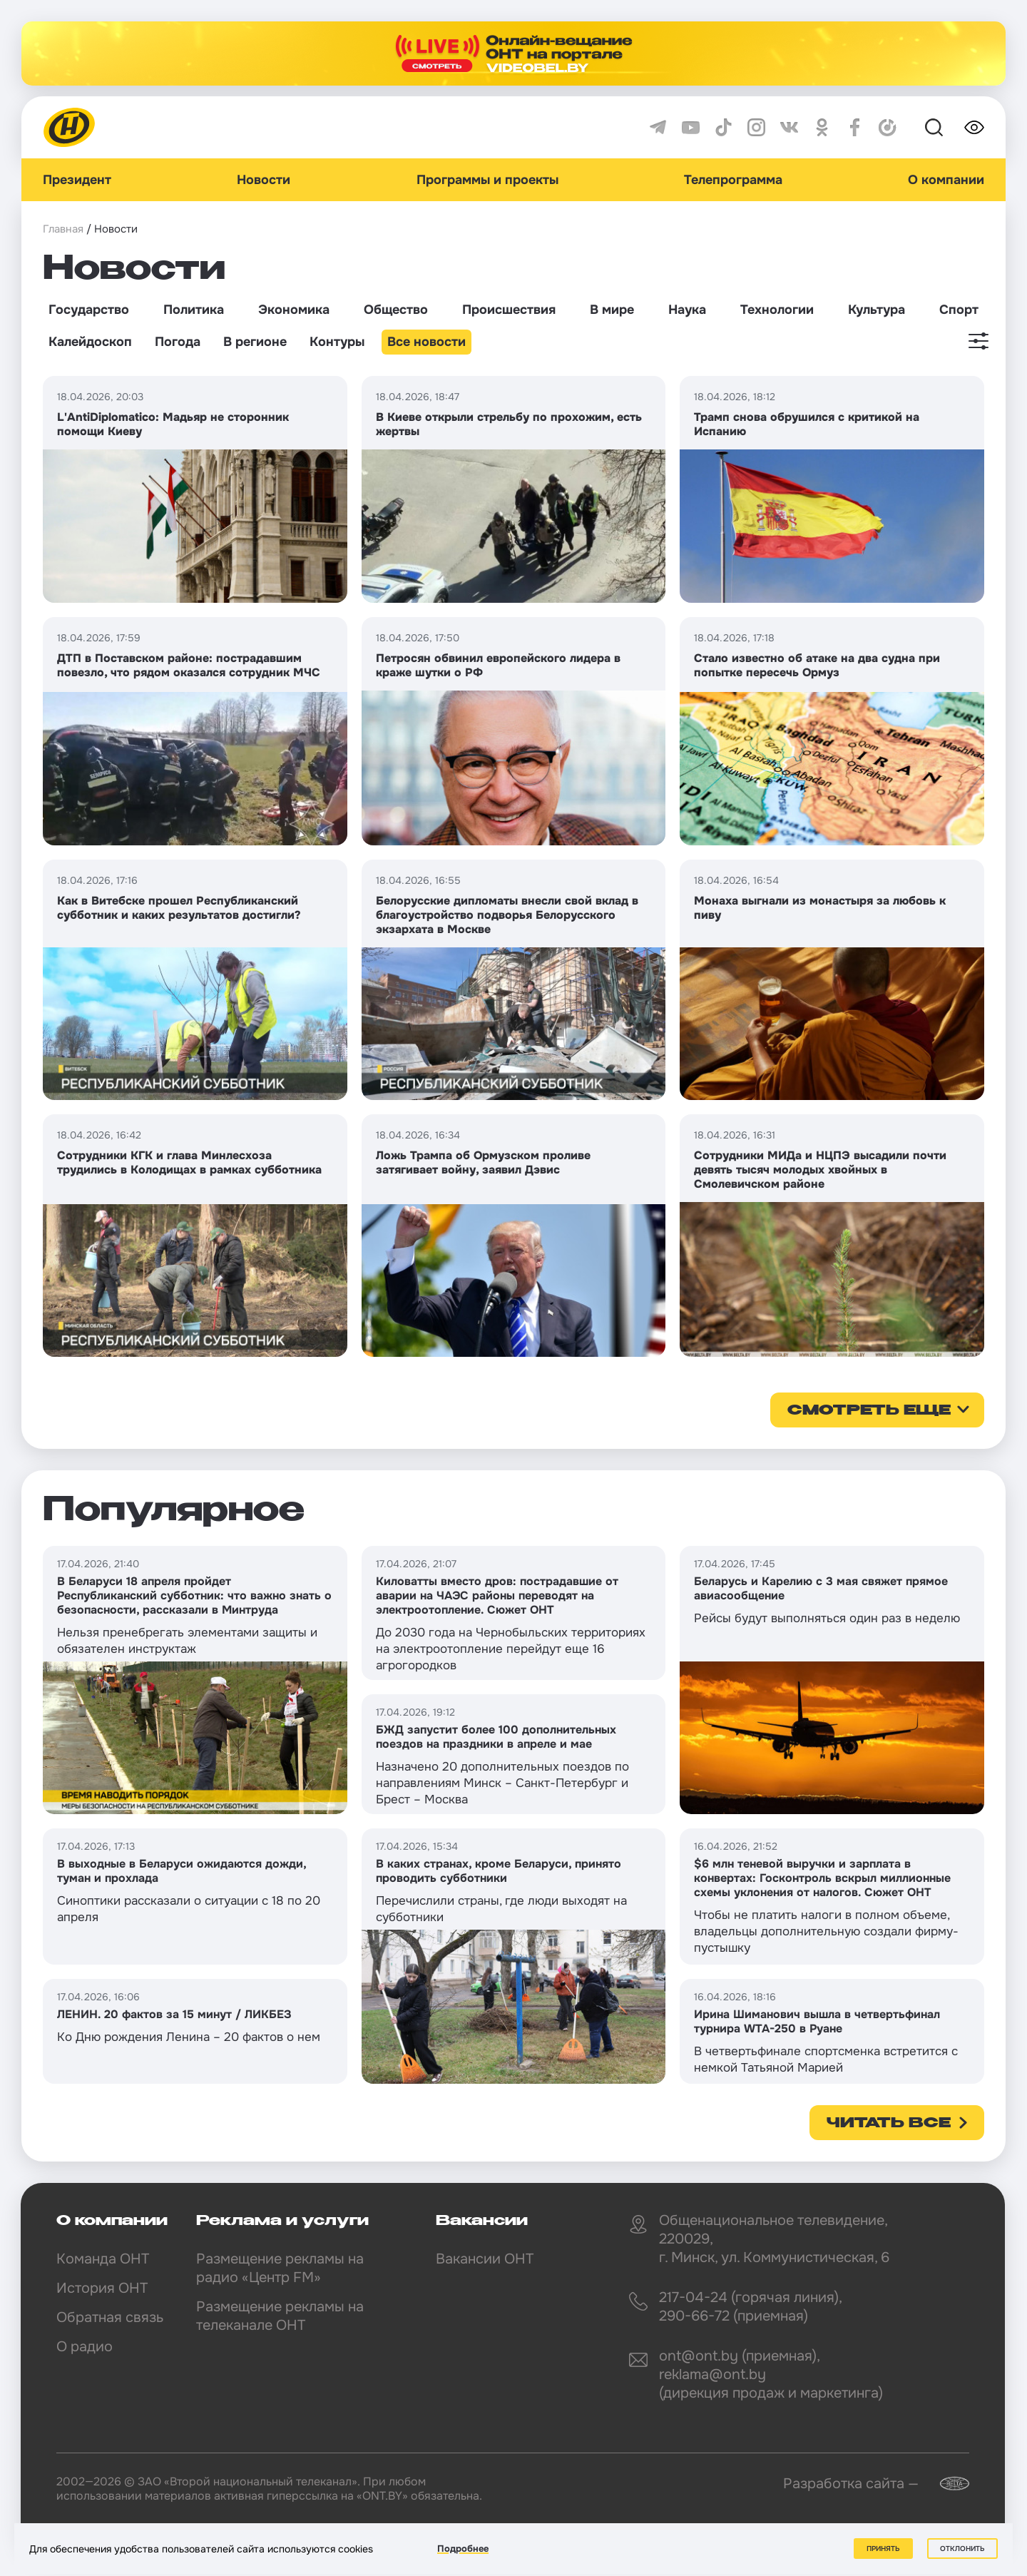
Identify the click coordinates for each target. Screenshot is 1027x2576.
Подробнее (463, 2548)
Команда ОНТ (102, 2259)
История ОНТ (102, 2288)
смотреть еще (869, 1411)
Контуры (337, 342)
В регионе (255, 342)
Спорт (959, 309)
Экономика (293, 309)
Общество (396, 309)
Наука (687, 309)
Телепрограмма (733, 180)
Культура (876, 309)
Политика (193, 309)
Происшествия (509, 309)
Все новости (426, 342)
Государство (88, 309)
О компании (946, 180)
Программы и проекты (487, 180)
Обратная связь (109, 2317)
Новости (263, 180)
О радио (84, 2347)
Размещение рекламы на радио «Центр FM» (280, 2268)
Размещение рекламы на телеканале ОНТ (280, 2316)
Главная (63, 229)
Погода (177, 342)
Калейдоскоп (90, 342)
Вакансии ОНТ (484, 2259)
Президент (77, 180)
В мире (612, 309)
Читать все (889, 2124)
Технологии (777, 309)
